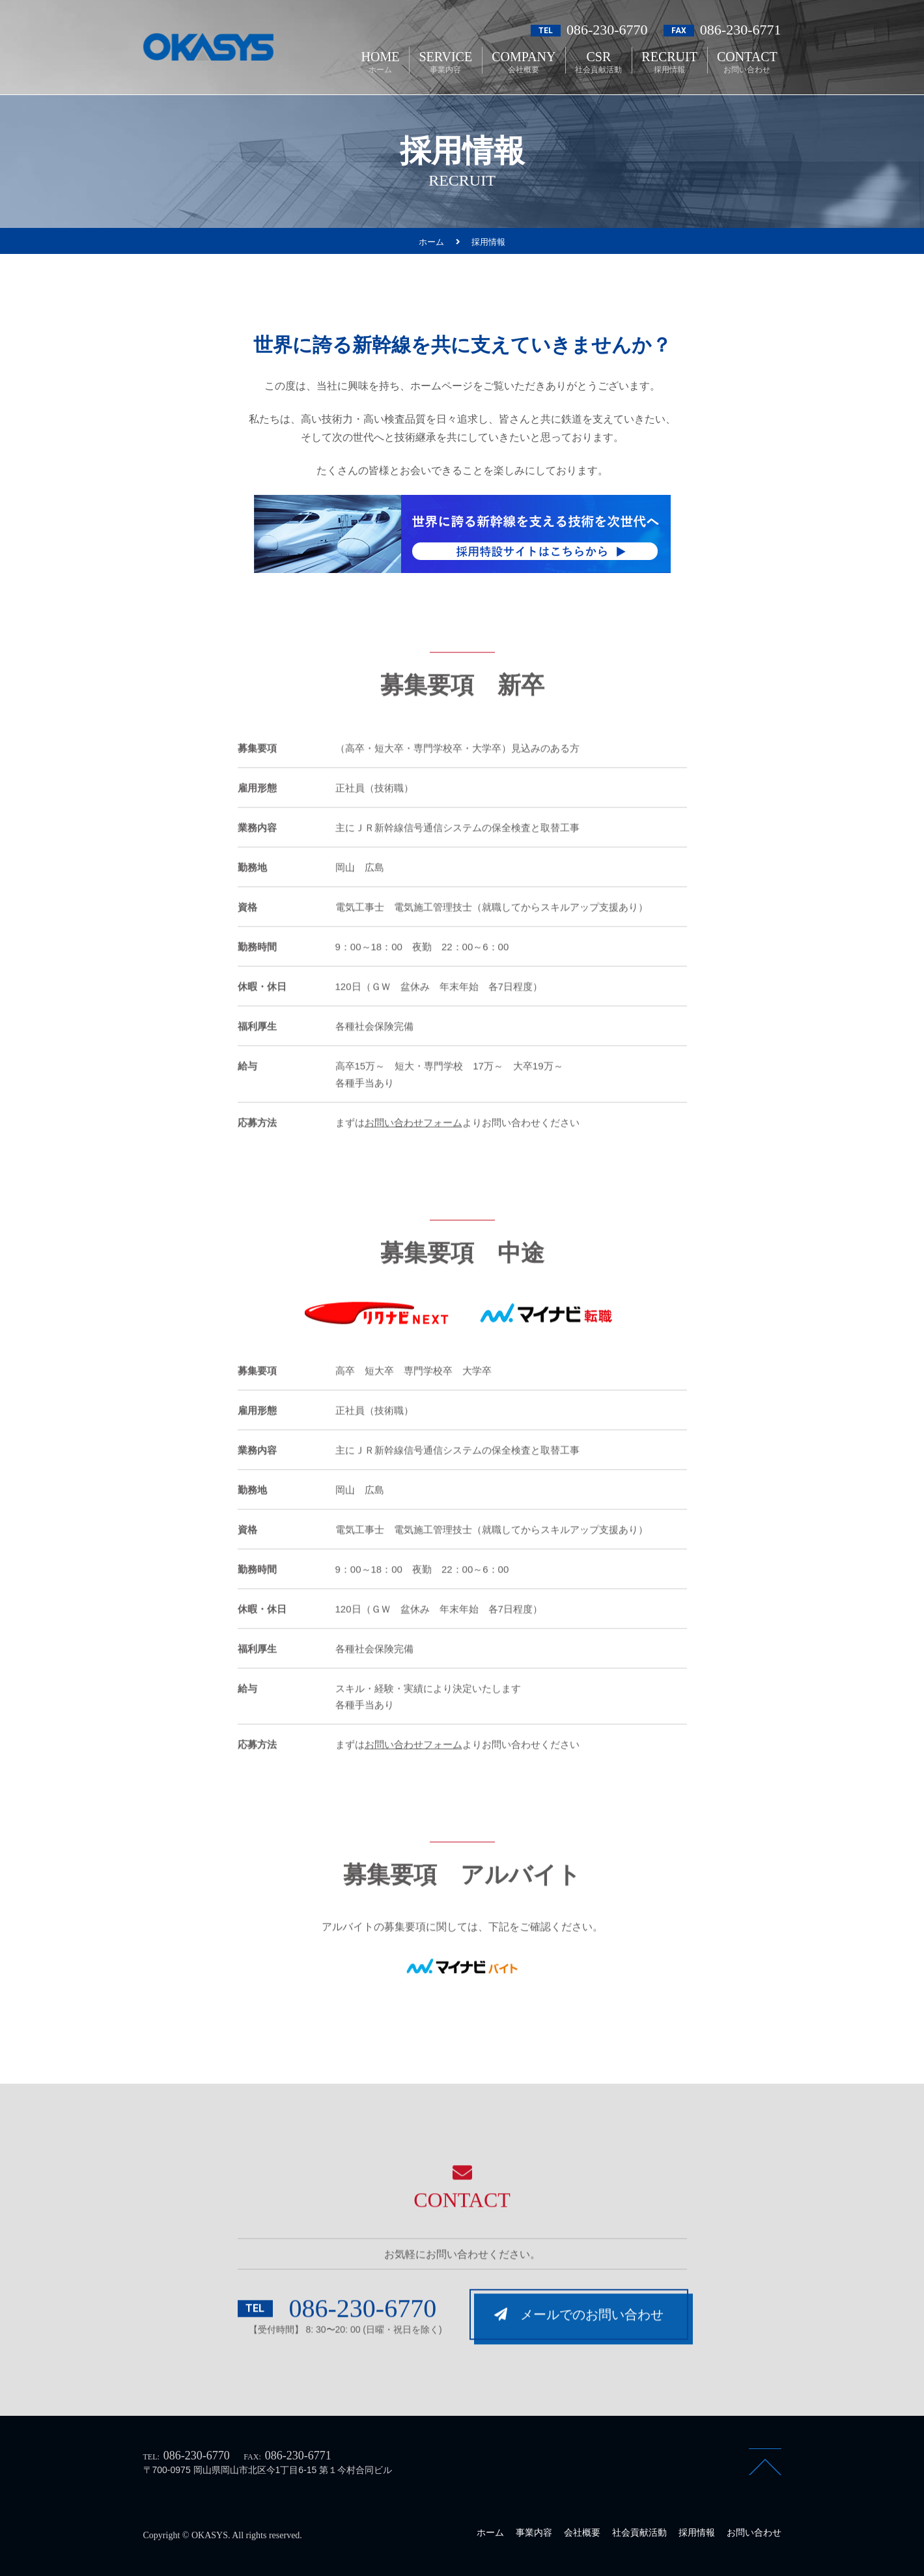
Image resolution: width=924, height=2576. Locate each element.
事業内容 (534, 2532)
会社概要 (582, 2532)
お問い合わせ (754, 2532)
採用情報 (697, 2532)
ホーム (490, 2532)
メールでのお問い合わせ (579, 2345)
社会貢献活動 (639, 2532)
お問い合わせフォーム (413, 1152)
